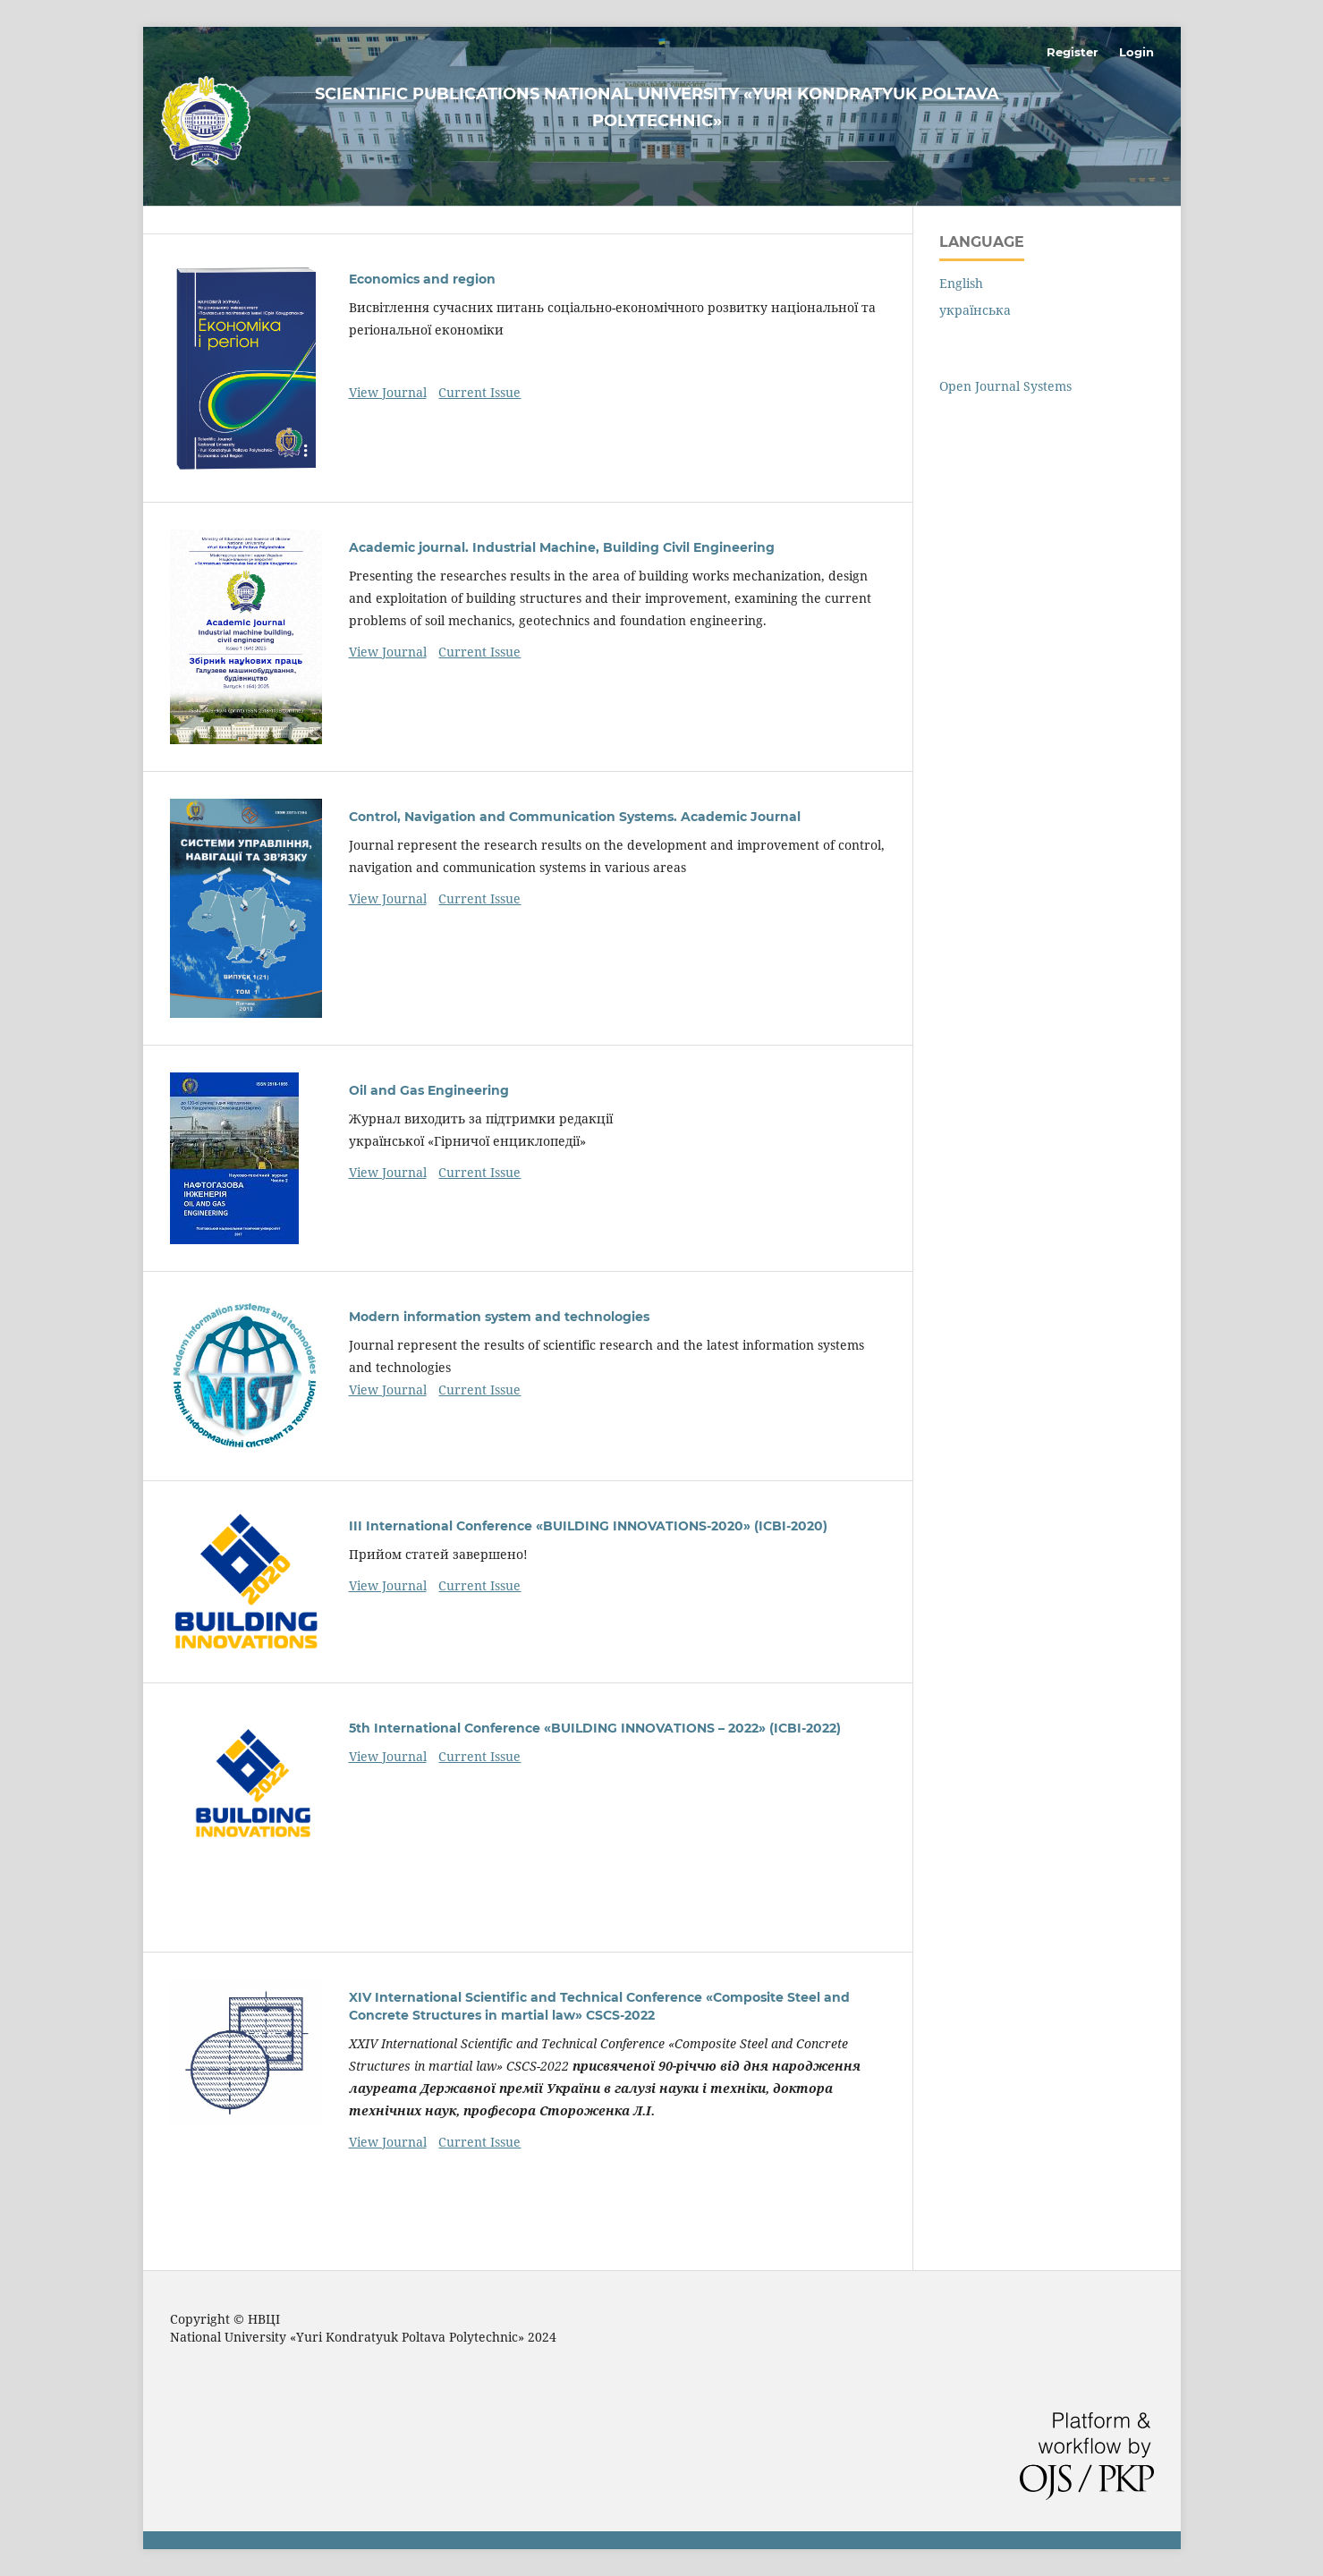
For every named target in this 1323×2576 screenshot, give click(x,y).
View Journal (388, 392)
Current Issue (479, 392)
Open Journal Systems (1005, 385)
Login (1136, 52)
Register (1072, 52)
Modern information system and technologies (499, 1317)
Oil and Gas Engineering (429, 1090)
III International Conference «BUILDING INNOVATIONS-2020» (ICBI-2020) (588, 1526)
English (961, 283)
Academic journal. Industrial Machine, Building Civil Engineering (562, 547)
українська (975, 309)
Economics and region (422, 279)
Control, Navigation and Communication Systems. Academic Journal (575, 817)
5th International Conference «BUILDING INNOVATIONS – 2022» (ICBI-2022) (595, 1728)
